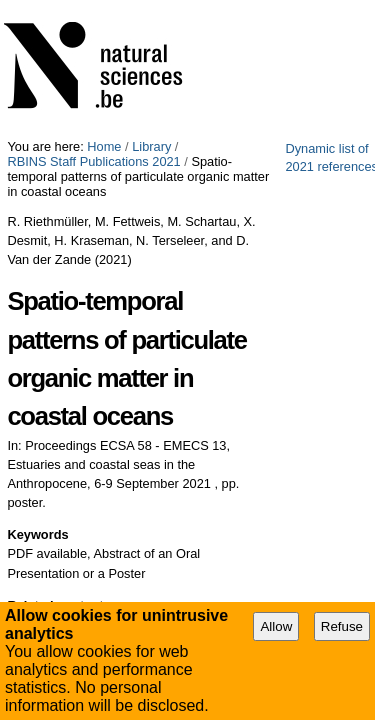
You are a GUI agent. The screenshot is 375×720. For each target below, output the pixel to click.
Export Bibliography (88, 505)
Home (104, 7)
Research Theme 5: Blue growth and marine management (191, 434)
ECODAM (55, 383)
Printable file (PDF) (87, 483)
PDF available (123, 548)
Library (151, 7)
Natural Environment (85, 358)
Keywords (37, 284)
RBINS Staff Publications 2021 (268, 7)
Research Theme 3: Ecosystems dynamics (148, 409)
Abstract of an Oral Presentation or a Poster (273, 555)
